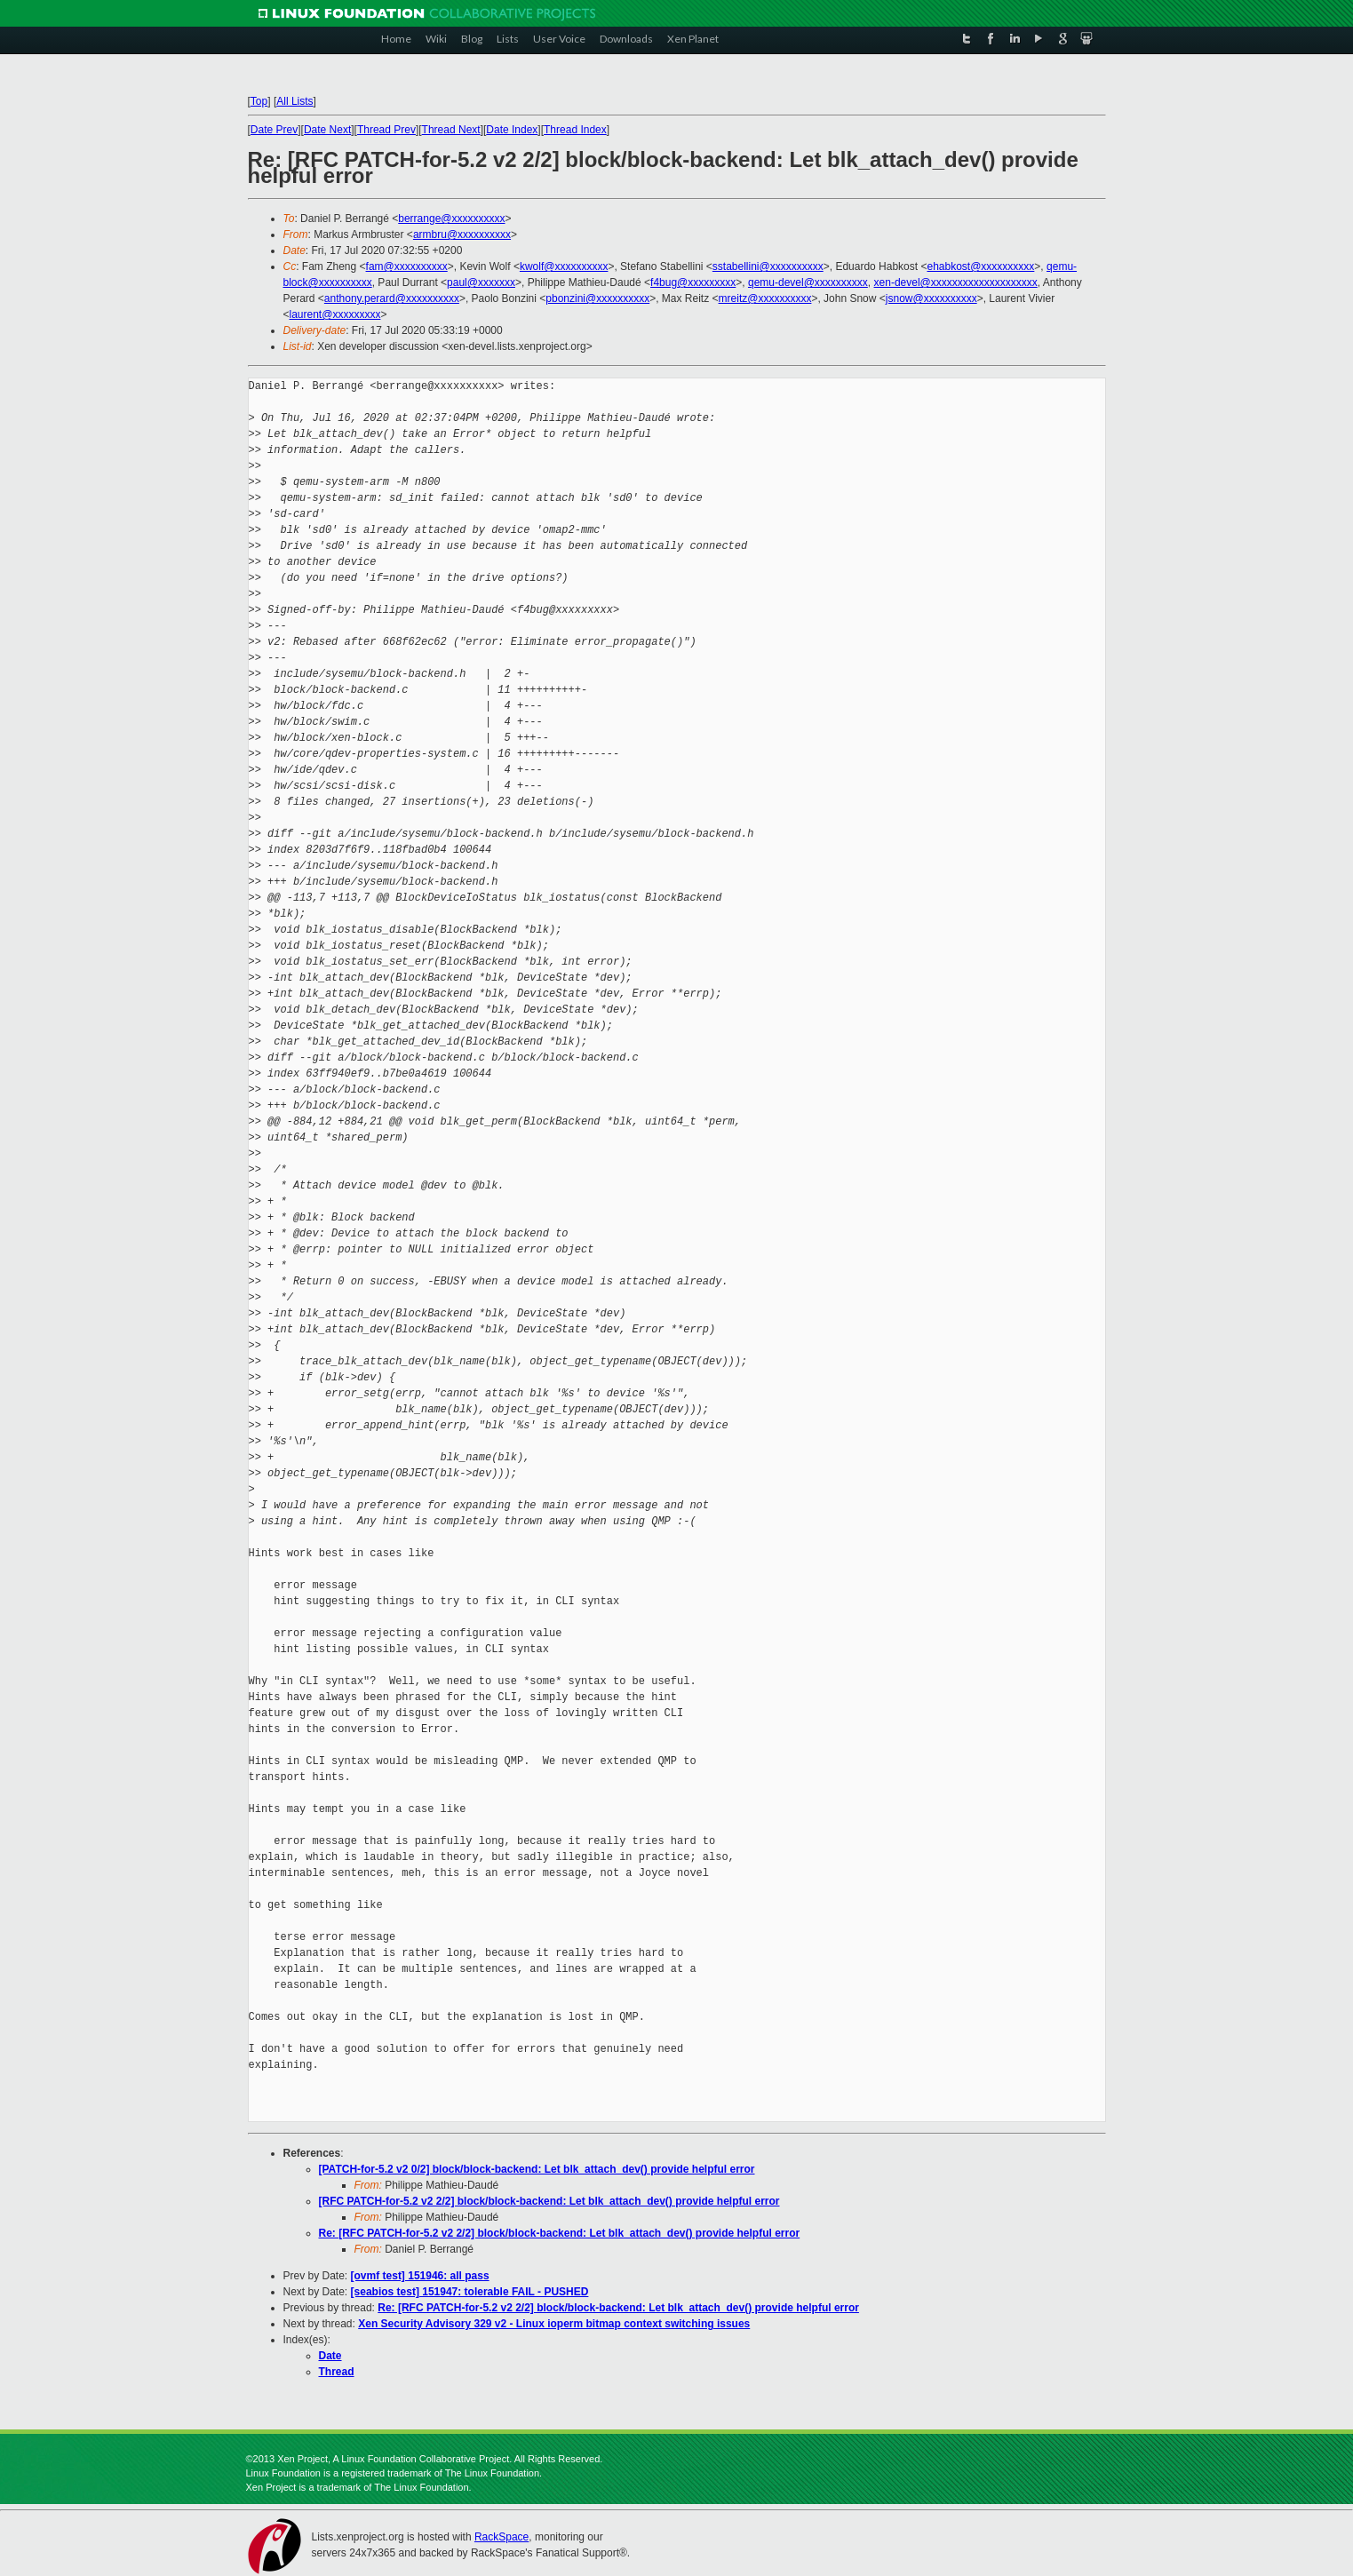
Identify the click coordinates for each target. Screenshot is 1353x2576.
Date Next (327, 129)
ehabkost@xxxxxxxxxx (980, 266)
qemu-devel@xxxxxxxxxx (808, 282)
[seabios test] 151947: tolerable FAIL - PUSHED (470, 2292)
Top (259, 101)
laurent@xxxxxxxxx (335, 314)
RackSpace (501, 2537)
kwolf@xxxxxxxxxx (564, 266)
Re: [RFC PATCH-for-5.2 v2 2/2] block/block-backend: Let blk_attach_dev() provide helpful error (559, 2233)
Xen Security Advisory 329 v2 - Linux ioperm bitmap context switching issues (554, 2324)
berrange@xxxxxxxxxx (451, 218)
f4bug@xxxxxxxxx (693, 282)
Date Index (511, 129)
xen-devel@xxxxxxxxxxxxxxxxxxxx (956, 282)
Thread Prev (386, 129)
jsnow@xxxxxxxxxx (931, 298)
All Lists (294, 101)
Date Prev (274, 129)
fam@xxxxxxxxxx (407, 266)
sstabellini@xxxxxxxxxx (768, 266)
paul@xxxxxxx (481, 282)
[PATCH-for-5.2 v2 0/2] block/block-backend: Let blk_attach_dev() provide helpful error (537, 2169)
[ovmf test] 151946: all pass (420, 2276)
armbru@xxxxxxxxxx (462, 234)
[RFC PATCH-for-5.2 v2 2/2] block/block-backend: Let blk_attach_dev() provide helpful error (549, 2201)
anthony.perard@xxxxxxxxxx (391, 298)
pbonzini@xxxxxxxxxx (597, 298)
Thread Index (575, 129)
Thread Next (451, 129)
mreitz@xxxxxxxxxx (765, 298)
